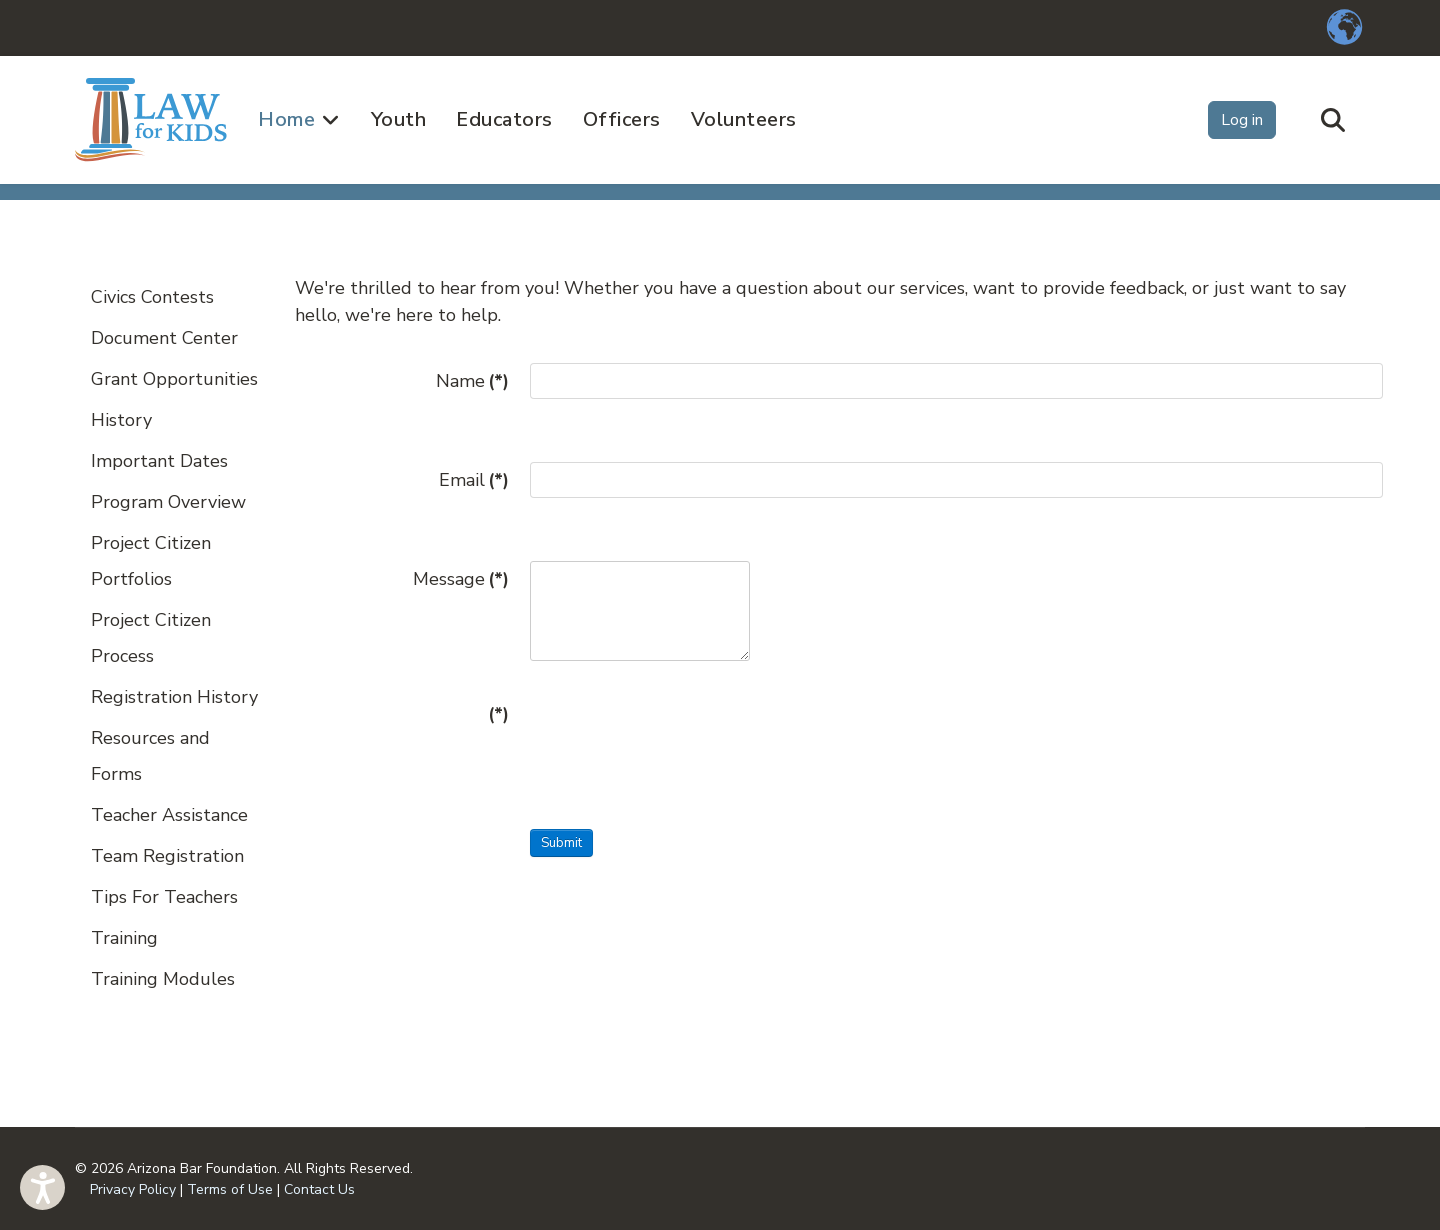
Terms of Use (230, 1189)
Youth (399, 119)
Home (286, 119)
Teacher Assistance (169, 815)
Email (474, 480)
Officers (622, 119)
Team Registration (167, 856)
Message (461, 579)
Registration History (174, 697)
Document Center (164, 338)
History (121, 420)
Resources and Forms (150, 756)
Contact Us (319, 1189)
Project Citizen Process (151, 638)
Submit (561, 843)
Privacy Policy (133, 1189)
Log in (1242, 120)
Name (472, 381)
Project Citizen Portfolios (151, 561)
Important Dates (159, 461)
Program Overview (168, 502)
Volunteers (744, 119)
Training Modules (163, 979)
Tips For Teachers (164, 897)
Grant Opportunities (174, 379)
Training (124, 938)
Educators (504, 119)
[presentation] (682, 735)
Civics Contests (152, 297)
